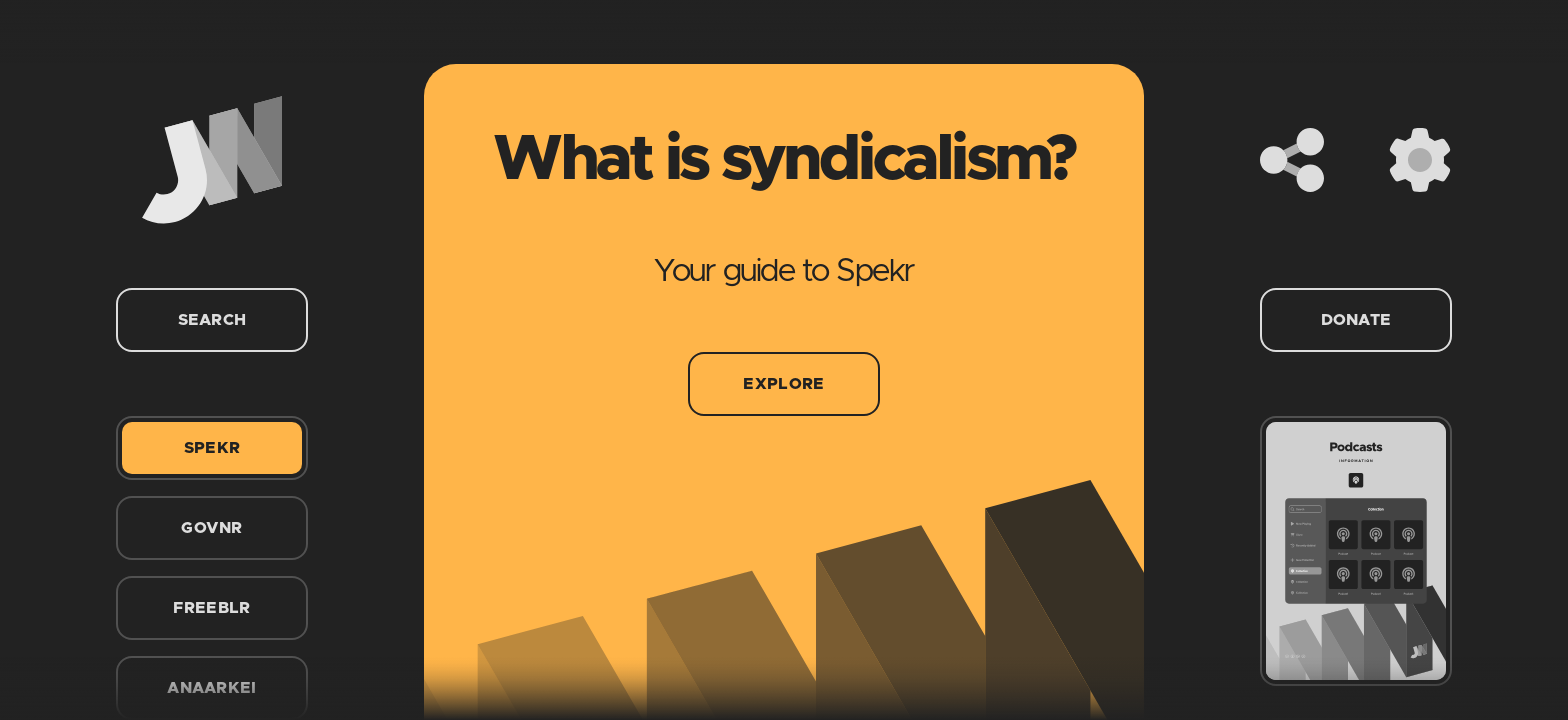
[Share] (1292, 160)
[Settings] (1420, 160)
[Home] (212, 160)
